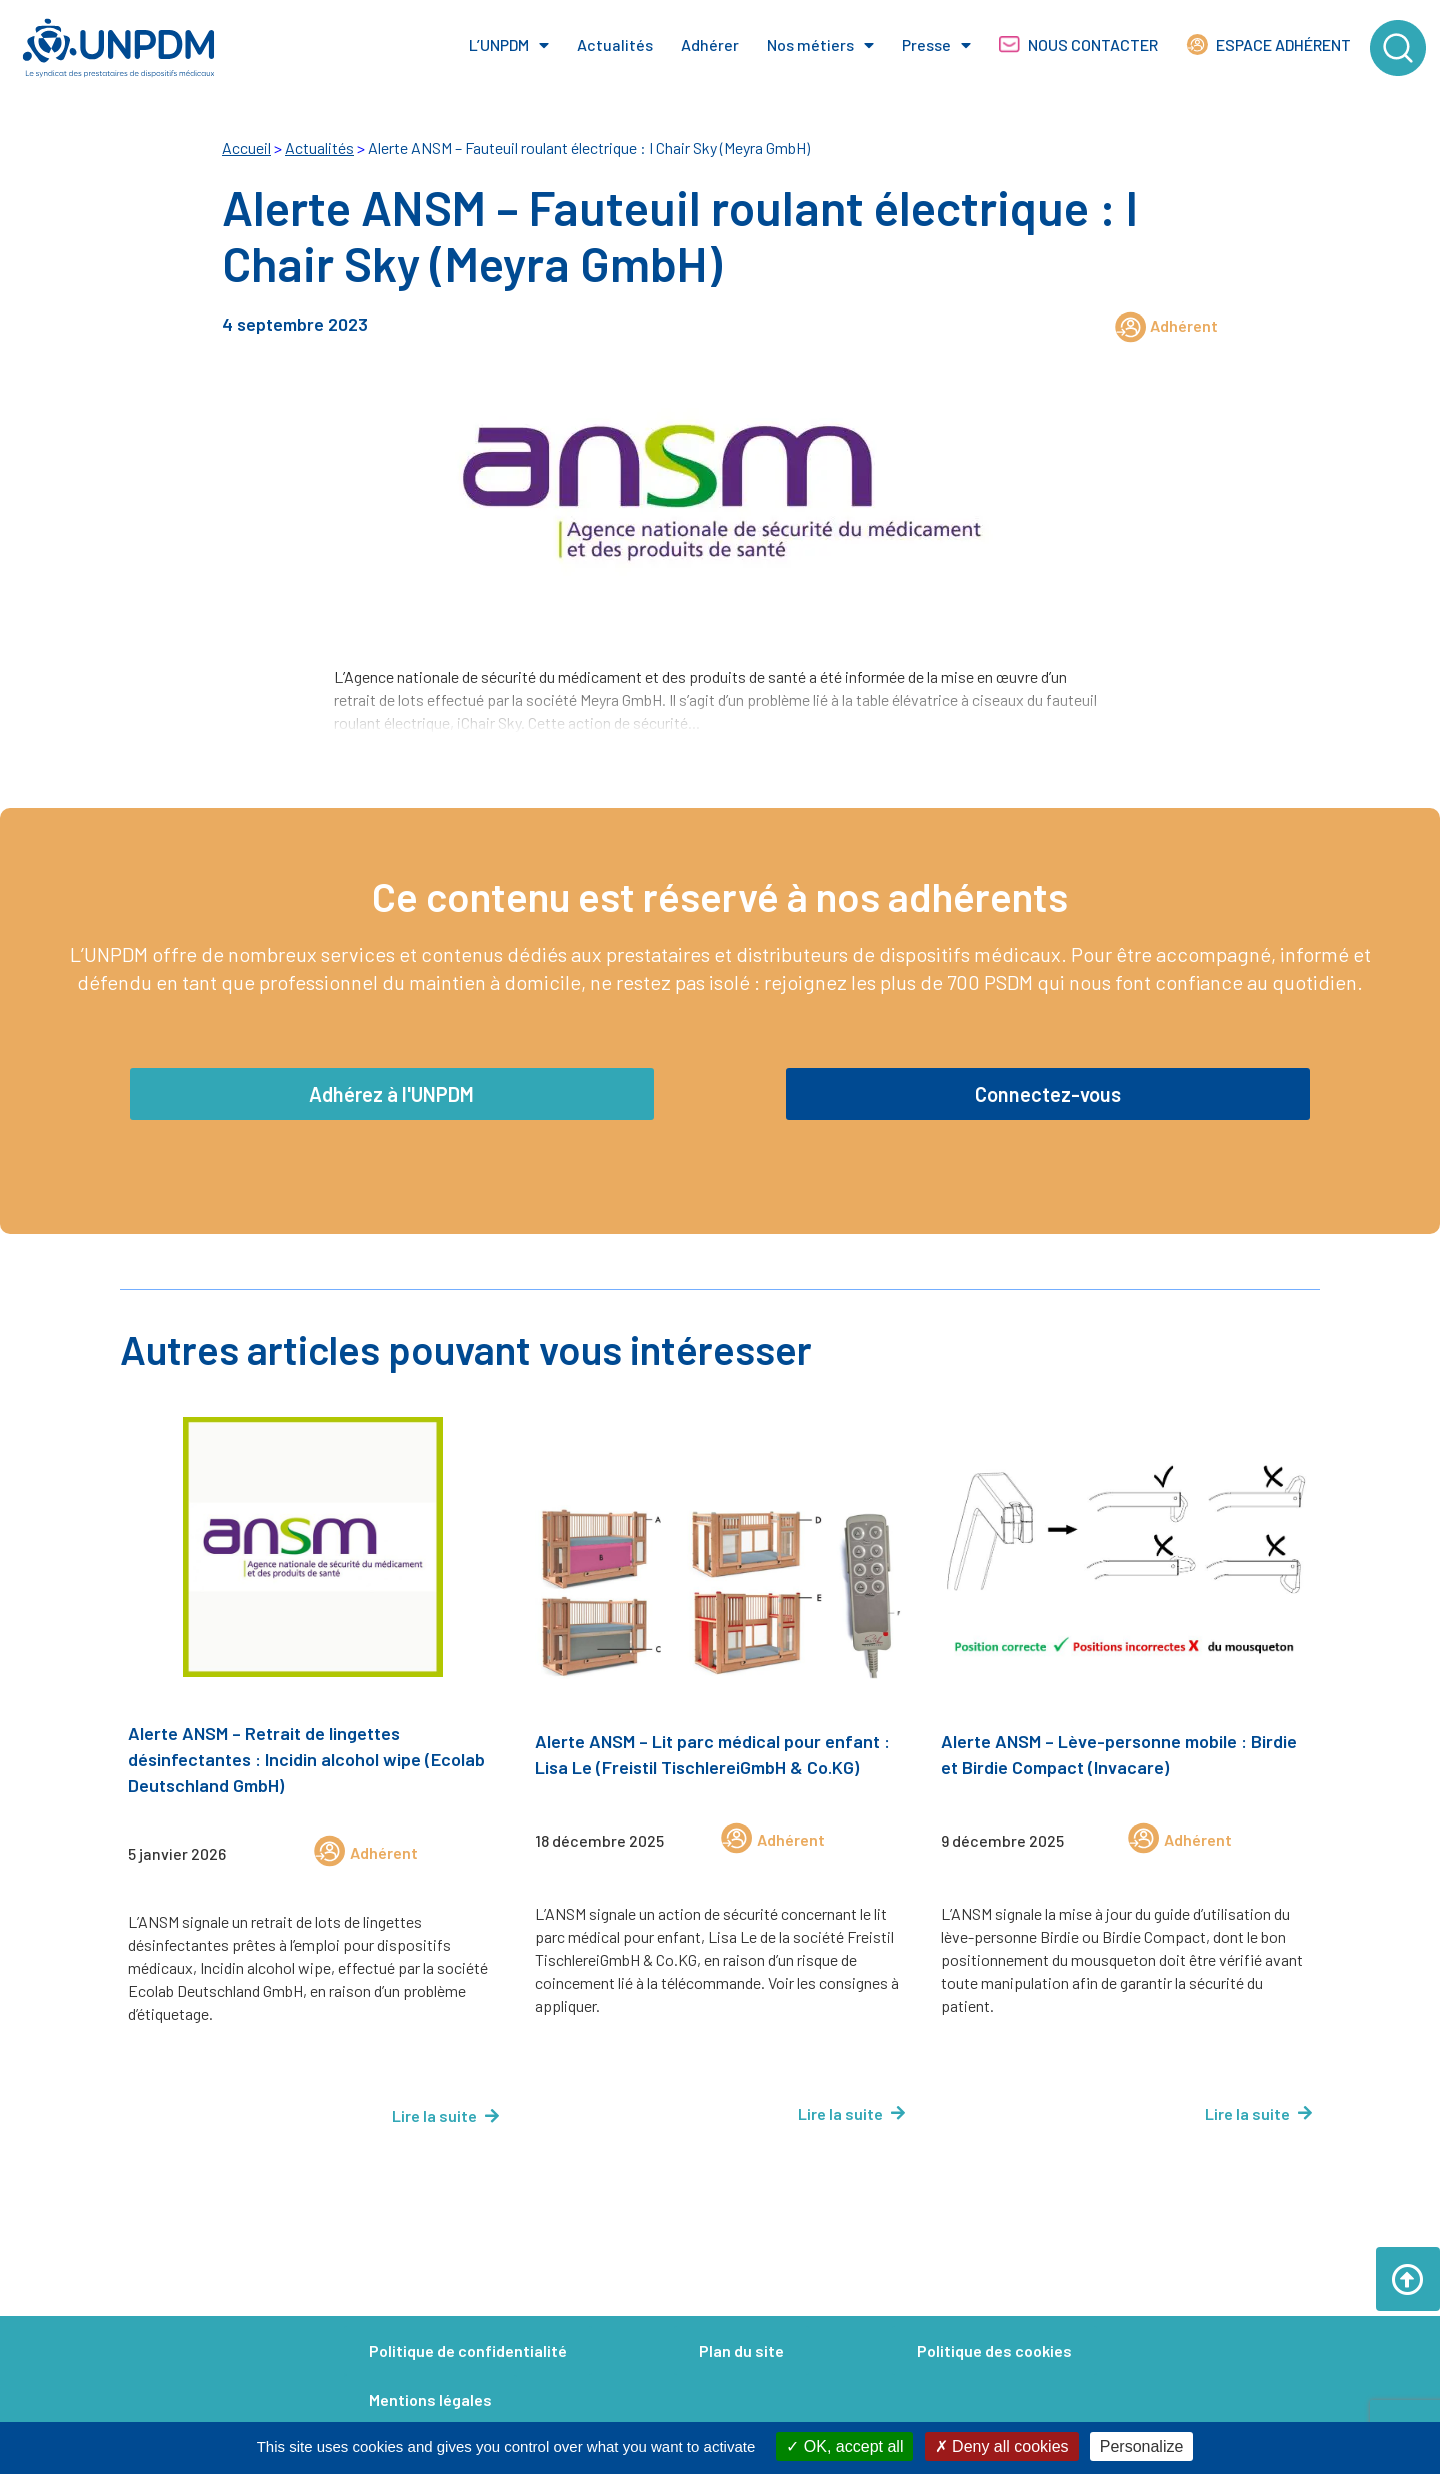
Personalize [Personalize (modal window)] (1142, 2446)
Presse (936, 45)
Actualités (615, 44)
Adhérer (710, 44)
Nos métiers (820, 45)
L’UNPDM (509, 45)
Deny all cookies (1002, 2446)
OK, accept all (844, 2446)
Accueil (246, 147)
